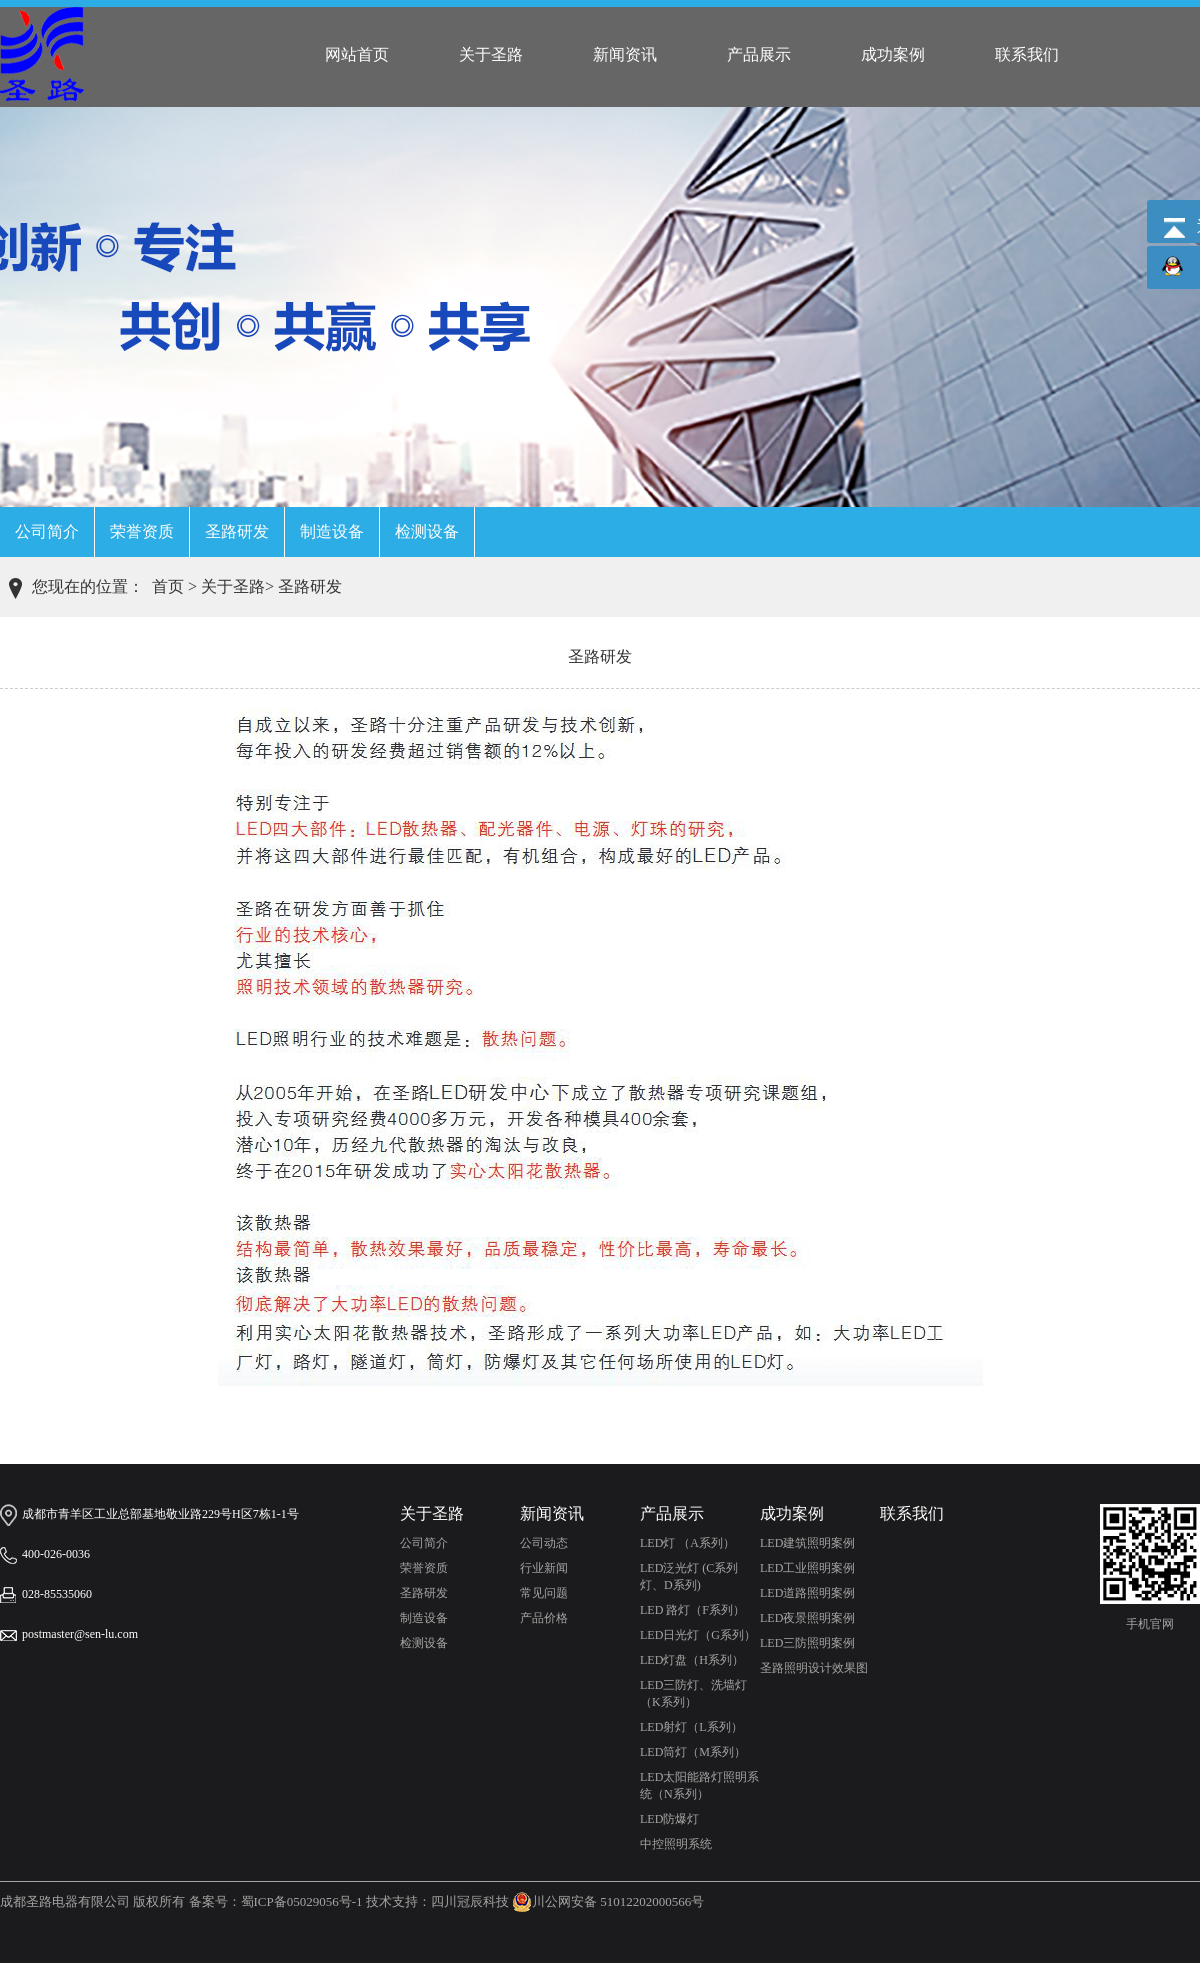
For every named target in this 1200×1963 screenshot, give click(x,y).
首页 (168, 586)
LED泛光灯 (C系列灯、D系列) (689, 1576)
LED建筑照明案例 (807, 1543)
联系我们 (1027, 54)
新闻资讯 (625, 54)
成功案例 (893, 54)
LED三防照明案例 (807, 1643)
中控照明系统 (676, 1844)
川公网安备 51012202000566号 (608, 1902)
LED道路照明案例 (807, 1593)
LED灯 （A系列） (687, 1543)
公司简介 (47, 531)
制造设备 (332, 531)
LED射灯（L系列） (691, 1727)
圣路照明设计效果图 (814, 1668)
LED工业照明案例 (807, 1568)
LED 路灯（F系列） (692, 1610)
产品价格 (544, 1618)
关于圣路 (491, 54)
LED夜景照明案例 (807, 1618)
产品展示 (759, 54)
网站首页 (357, 54)
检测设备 (427, 531)
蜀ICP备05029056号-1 (302, 1901)
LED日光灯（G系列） (698, 1635)
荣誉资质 (142, 531)
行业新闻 (544, 1568)
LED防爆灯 (669, 1819)
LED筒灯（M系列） (693, 1752)
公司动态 (544, 1543)
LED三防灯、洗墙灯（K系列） (693, 1693)
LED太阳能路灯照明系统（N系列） (699, 1785)
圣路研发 (237, 531)
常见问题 (544, 1593)
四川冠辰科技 (470, 1901)
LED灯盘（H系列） (692, 1660)
